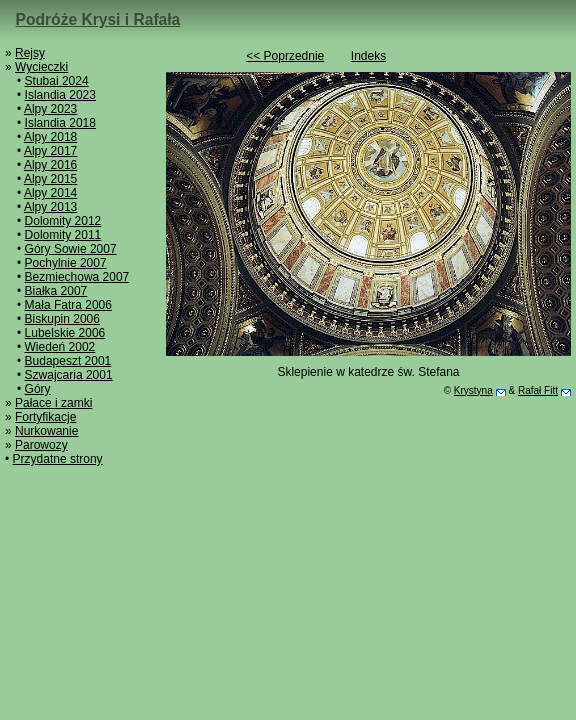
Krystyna (473, 390)
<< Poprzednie (285, 56)
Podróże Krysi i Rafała (98, 19)
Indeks (368, 56)
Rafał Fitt (538, 390)
